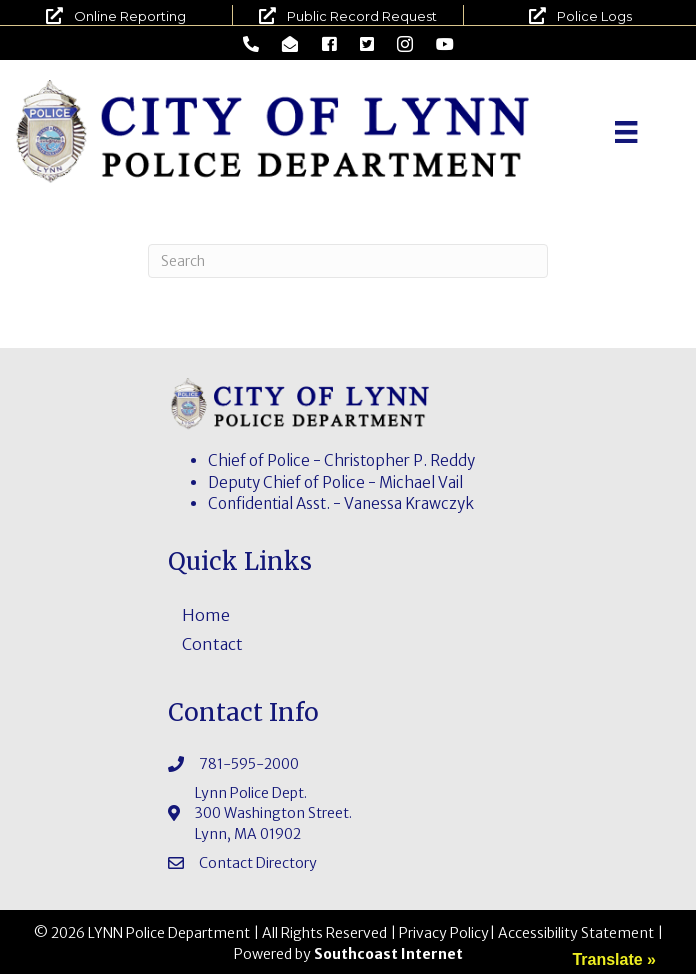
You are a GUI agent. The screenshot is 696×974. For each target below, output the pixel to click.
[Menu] (626, 132)
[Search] (348, 261)
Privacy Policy (444, 933)
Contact (212, 644)
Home (206, 615)
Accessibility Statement (576, 933)
